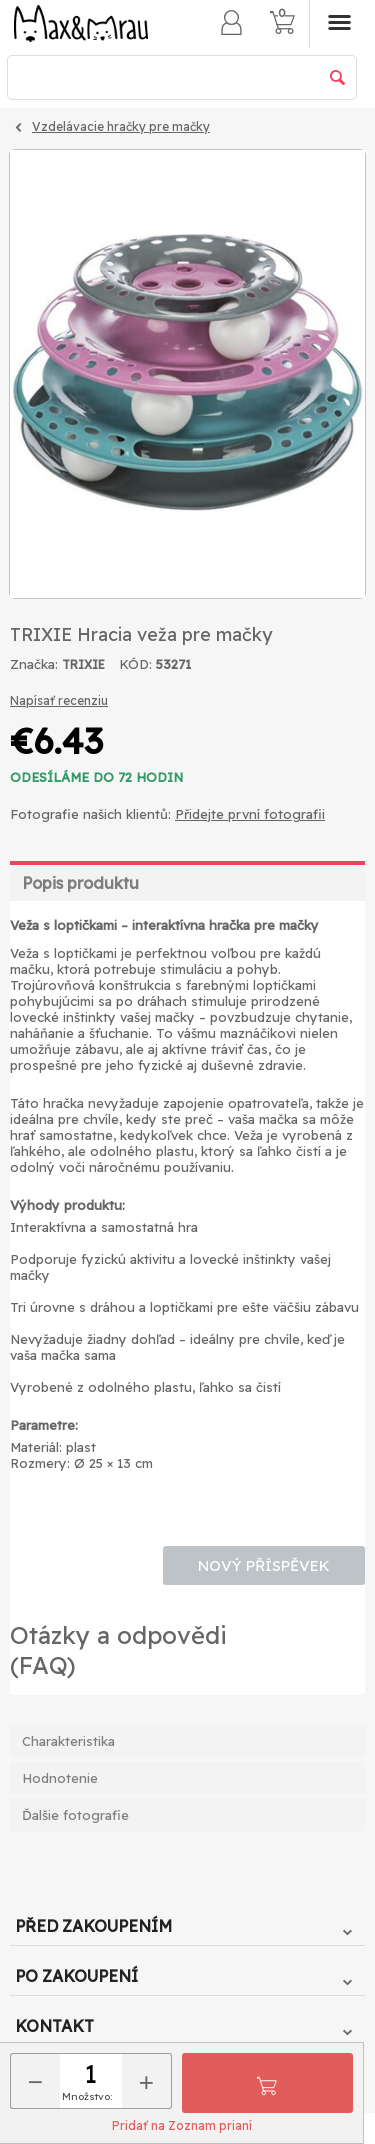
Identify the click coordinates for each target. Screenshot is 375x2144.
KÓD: (135, 664)
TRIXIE (83, 664)
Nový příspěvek (264, 1565)
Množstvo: (87, 2096)
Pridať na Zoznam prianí (182, 2125)
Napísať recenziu (59, 700)
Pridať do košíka (267, 2083)
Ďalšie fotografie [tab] (75, 1815)
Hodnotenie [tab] (60, 1778)
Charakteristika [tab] (68, 1741)
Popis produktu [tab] (80, 883)
